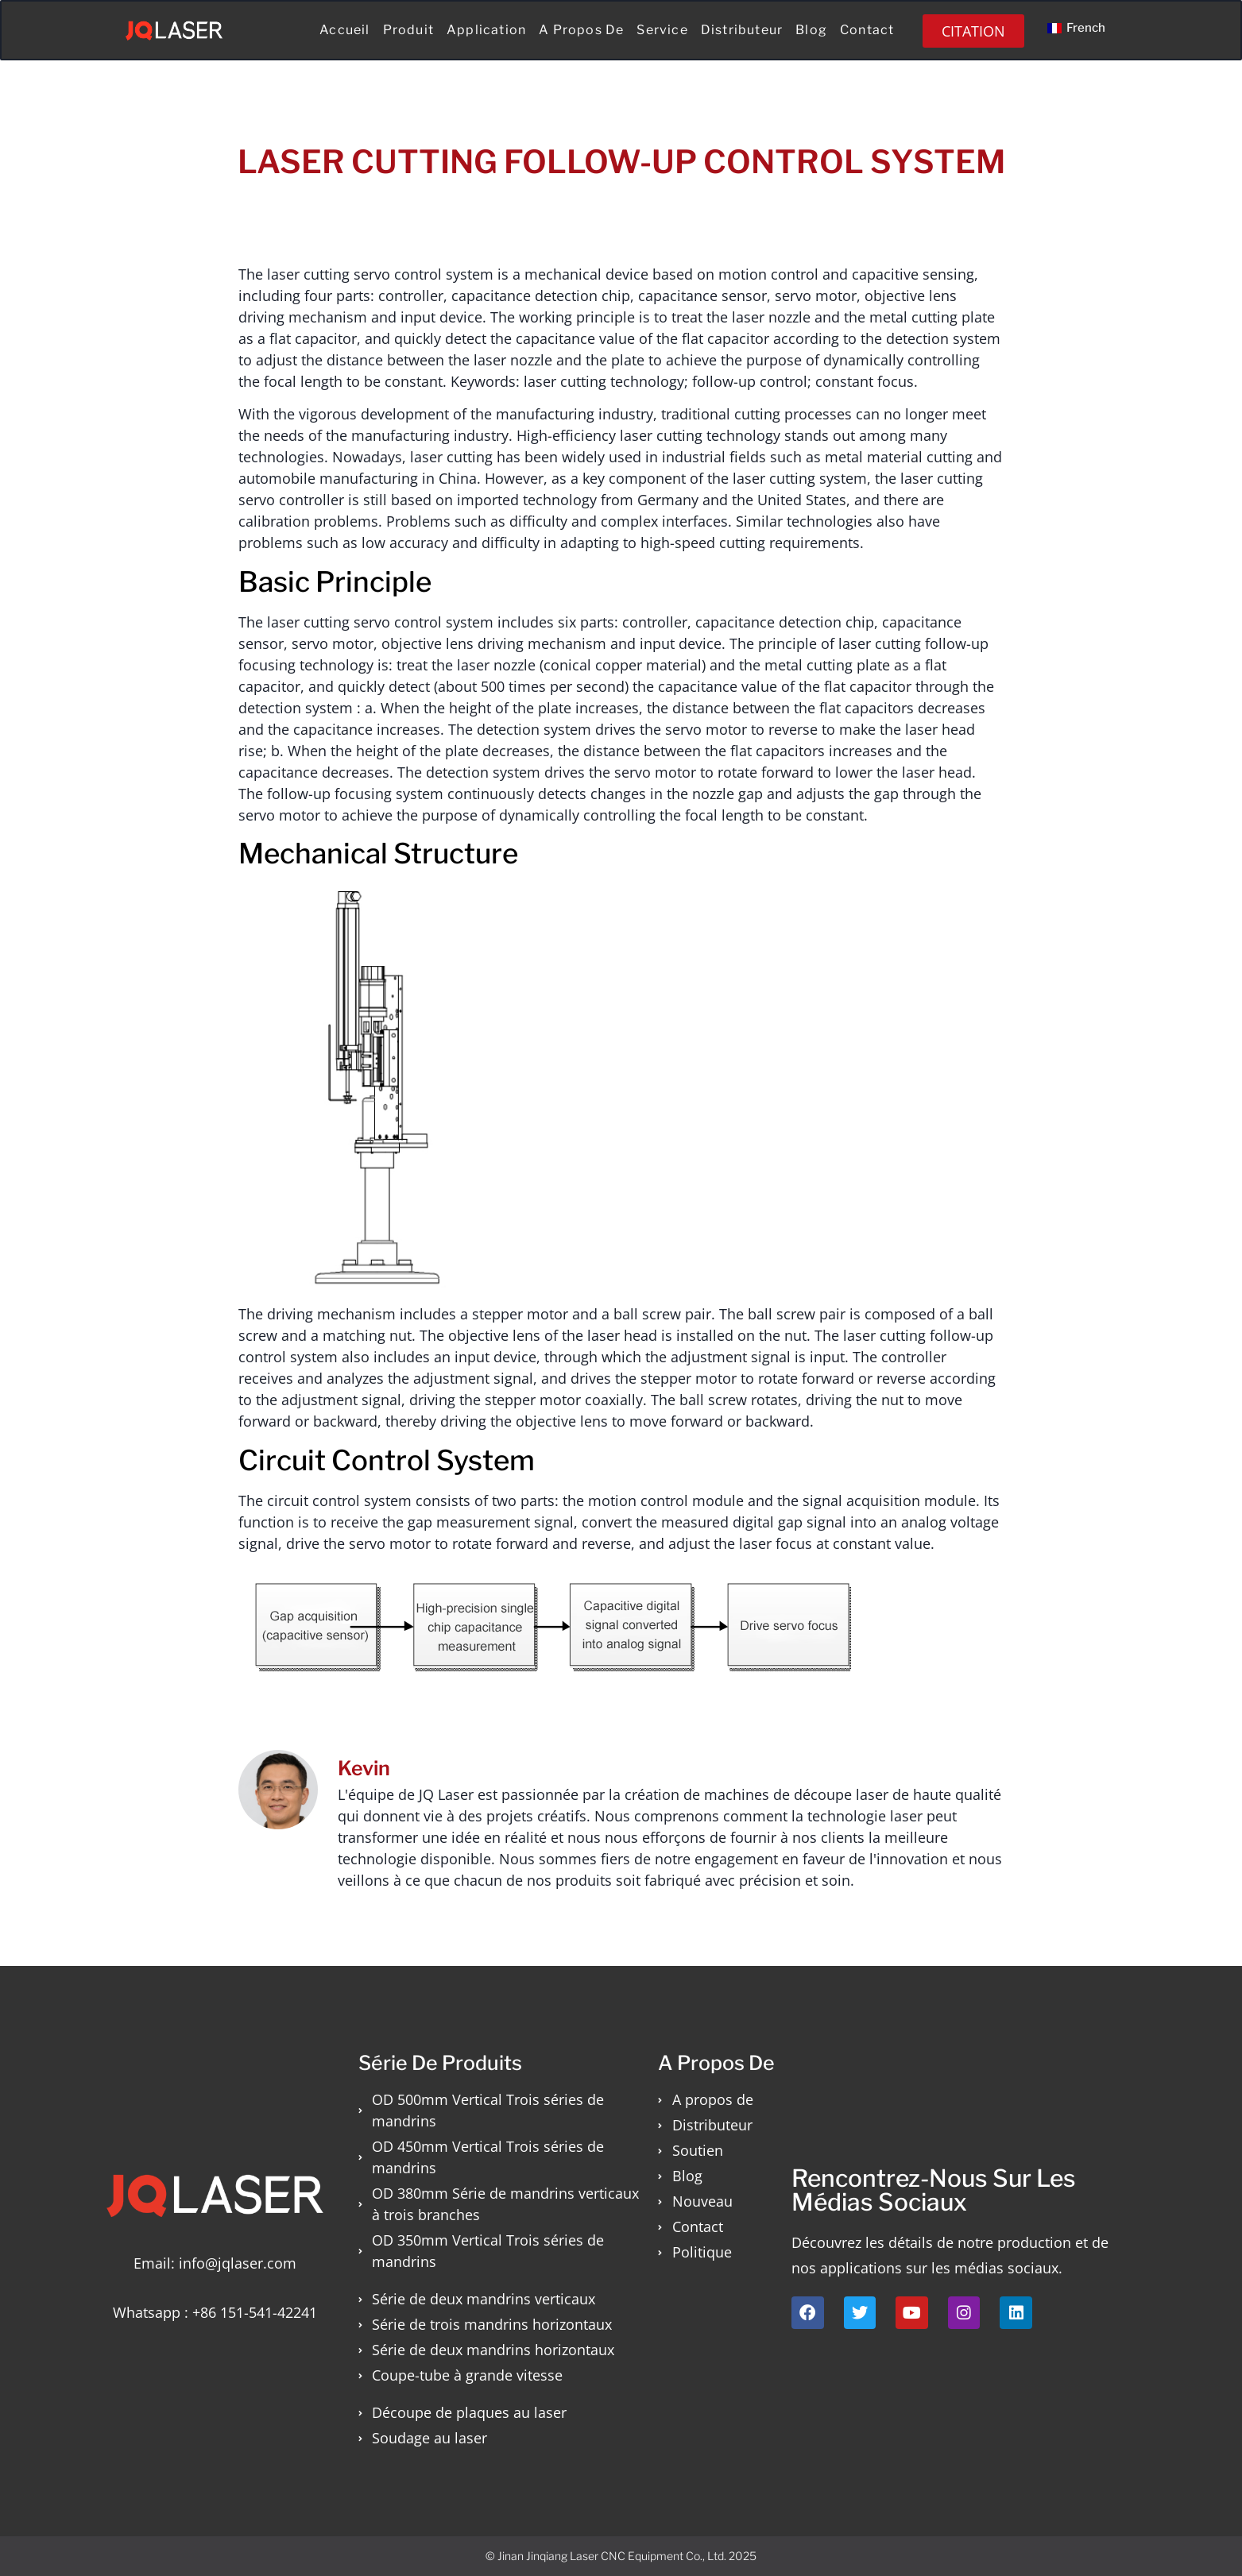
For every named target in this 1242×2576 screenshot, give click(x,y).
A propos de (581, 29)
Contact (867, 29)
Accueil (344, 29)
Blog (811, 29)
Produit (408, 29)
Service (661, 29)
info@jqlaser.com (237, 2263)
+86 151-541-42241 (254, 2312)
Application (486, 29)
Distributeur (742, 29)
